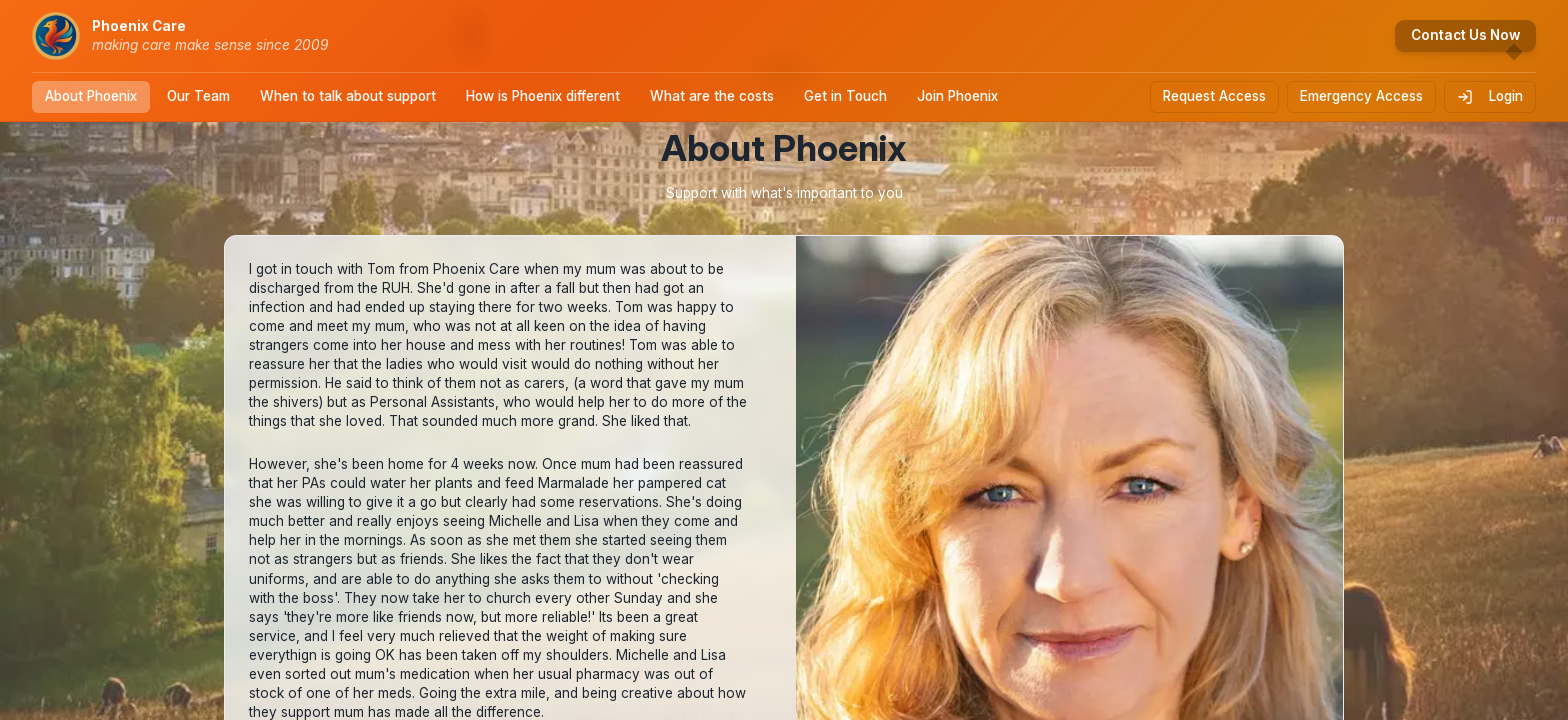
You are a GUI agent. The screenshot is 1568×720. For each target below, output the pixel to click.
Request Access (1214, 96)
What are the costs (712, 96)
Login (1490, 96)
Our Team (198, 96)
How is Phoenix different (543, 96)
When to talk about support (348, 96)
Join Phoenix (957, 96)
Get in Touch (845, 96)
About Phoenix (91, 96)
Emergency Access (1361, 96)
